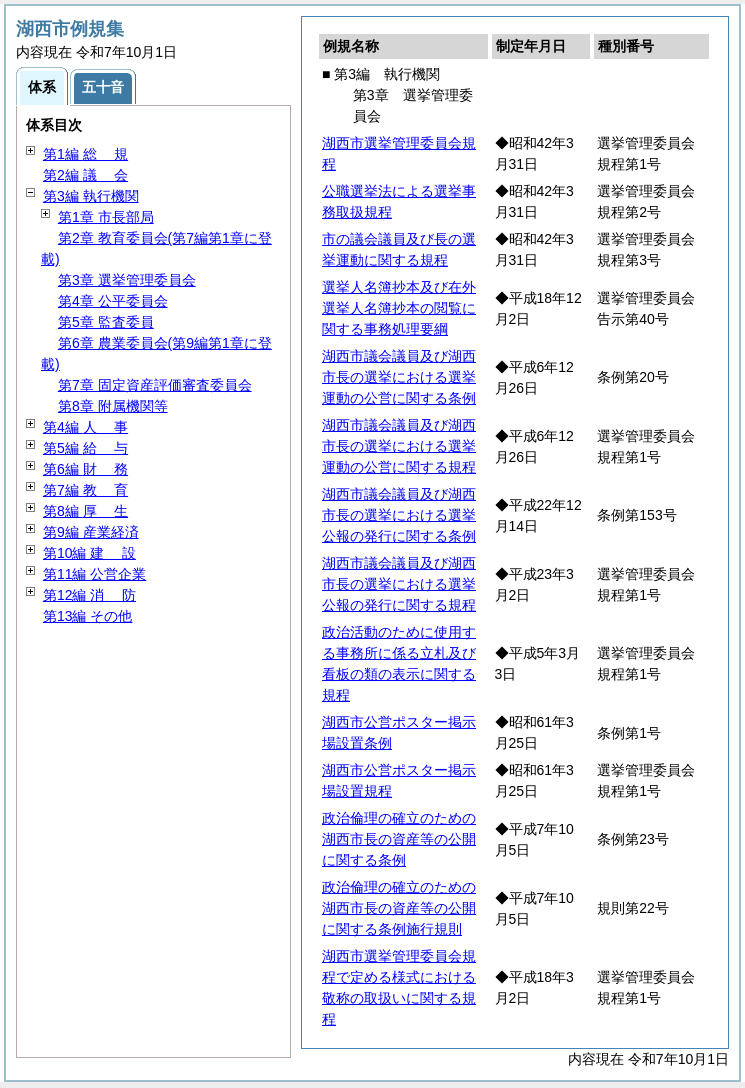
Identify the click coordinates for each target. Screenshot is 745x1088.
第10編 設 (89, 553)
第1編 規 (85, 154)
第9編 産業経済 (91, 532)
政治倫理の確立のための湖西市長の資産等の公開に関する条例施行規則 (399, 908)
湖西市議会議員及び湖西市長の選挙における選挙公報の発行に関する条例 (399, 515)
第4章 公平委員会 (113, 301)
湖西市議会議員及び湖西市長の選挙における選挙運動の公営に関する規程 (399, 446)
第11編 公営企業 (94, 574)
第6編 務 (85, 469)
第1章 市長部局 (106, 217)
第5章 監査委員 (106, 322)
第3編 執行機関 (91, 196)
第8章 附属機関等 (113, 406)
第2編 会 (85, 175)
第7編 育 (85, 490)
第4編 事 (85, 427)
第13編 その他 (87, 616)
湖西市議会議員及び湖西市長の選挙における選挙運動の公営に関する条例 (399, 377)
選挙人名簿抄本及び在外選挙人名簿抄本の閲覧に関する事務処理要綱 (399, 308)
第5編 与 (85, 448)
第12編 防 (89, 595)
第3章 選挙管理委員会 (127, 280)
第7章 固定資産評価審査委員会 (155, 385)
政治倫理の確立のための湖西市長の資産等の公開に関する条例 (399, 839)
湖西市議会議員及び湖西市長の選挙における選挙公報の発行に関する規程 (399, 584)
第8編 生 (85, 511)
